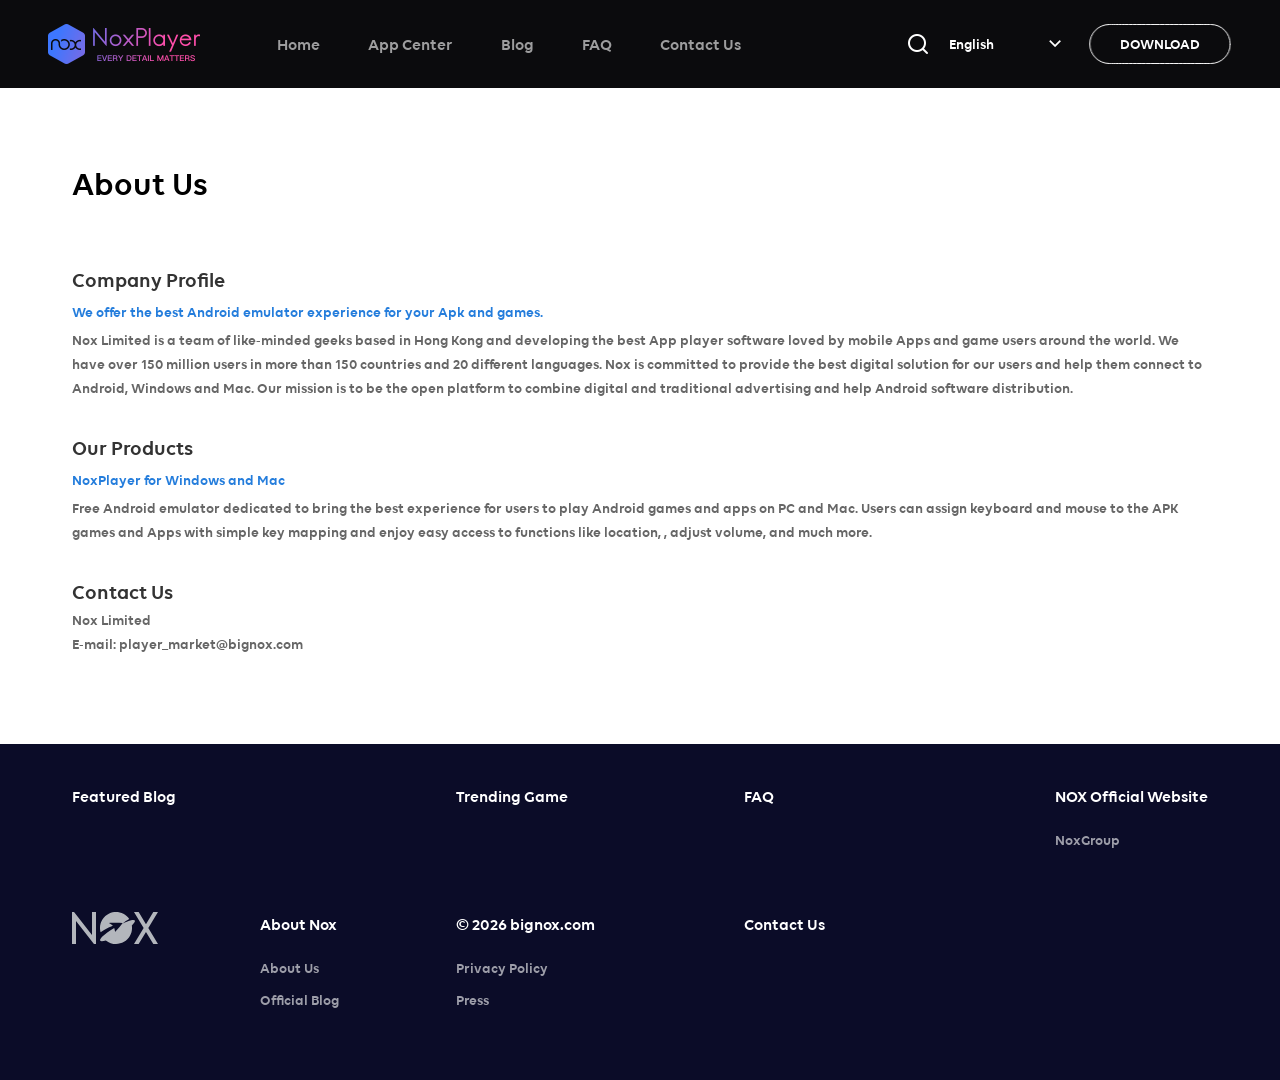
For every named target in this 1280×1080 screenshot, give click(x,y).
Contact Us (700, 44)
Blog (517, 44)
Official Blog (299, 1000)
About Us (289, 968)
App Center (410, 44)
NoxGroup (1087, 840)
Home (298, 44)
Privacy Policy (502, 968)
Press (472, 1000)
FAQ (597, 44)
